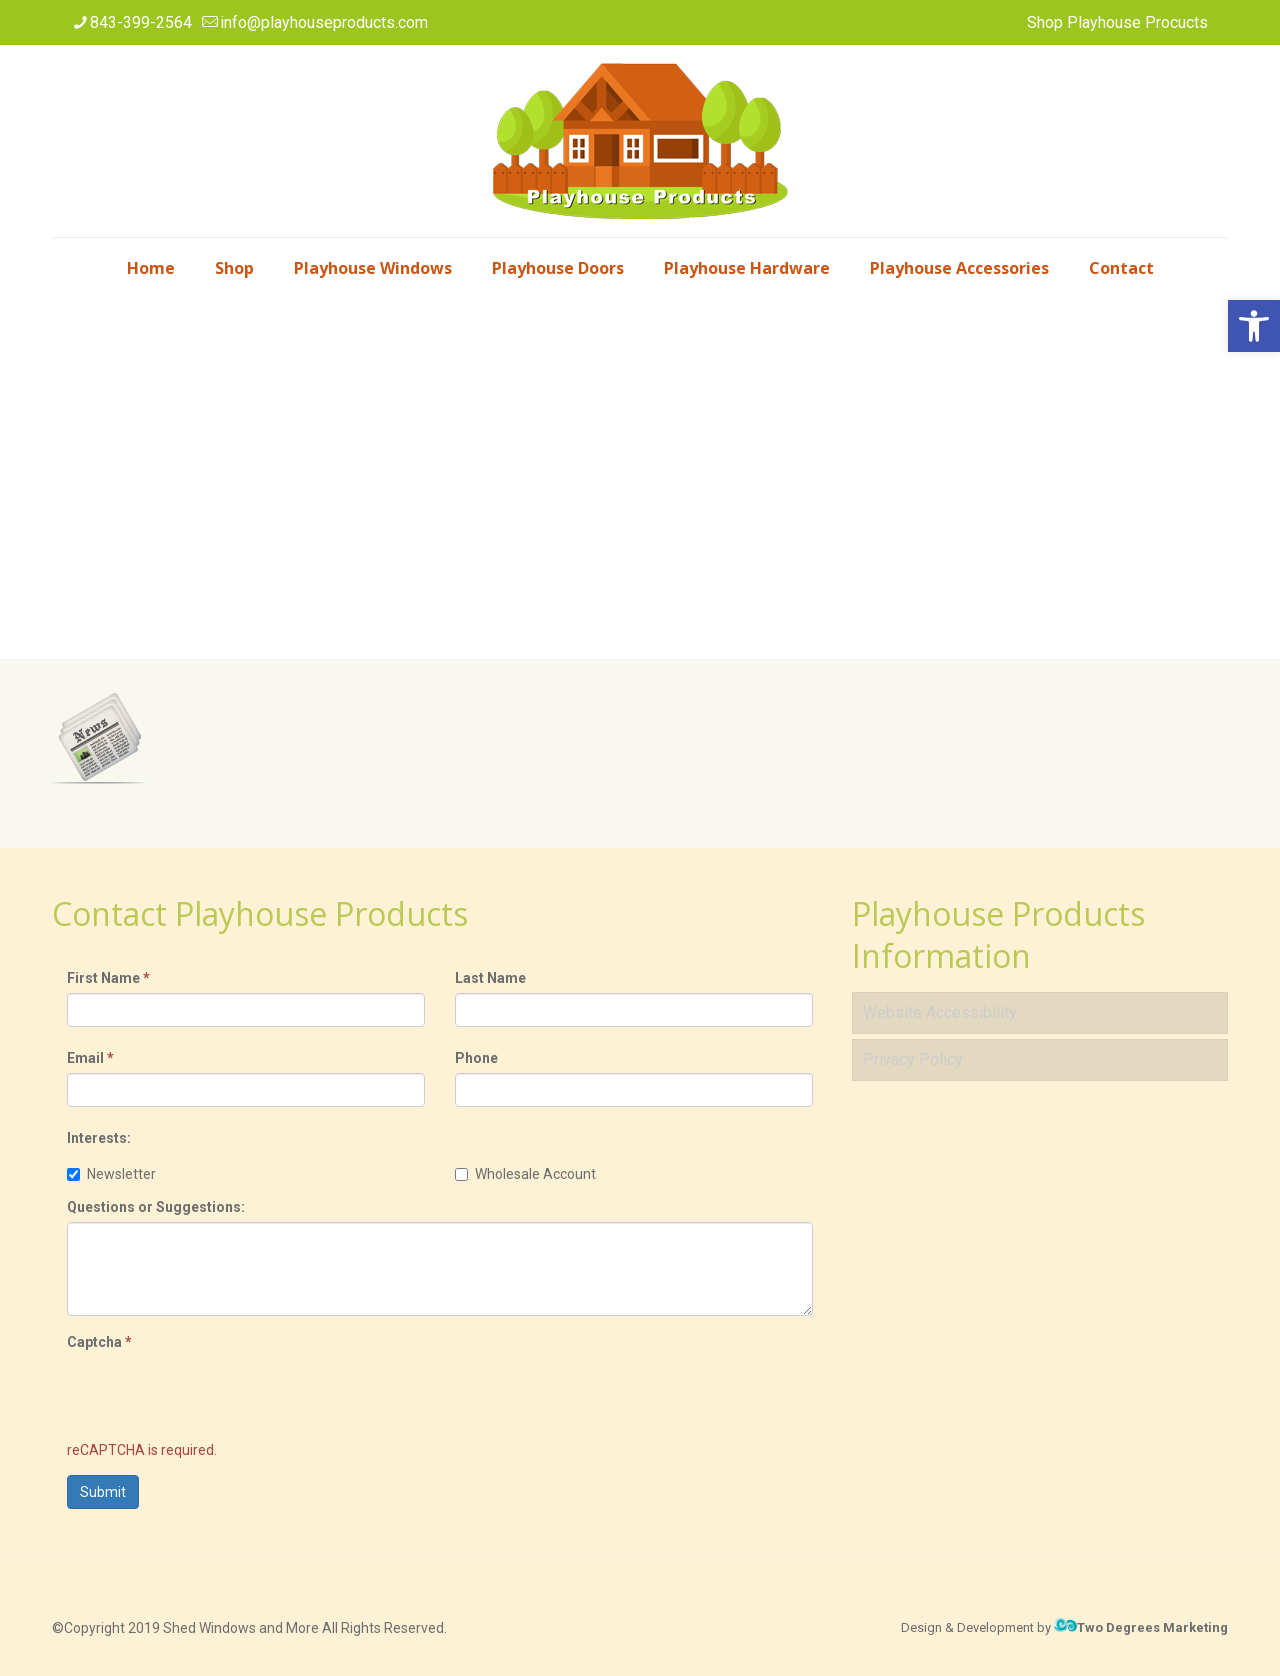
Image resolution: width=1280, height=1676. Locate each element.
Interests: (99, 1138)
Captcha (99, 1342)
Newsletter (111, 1174)
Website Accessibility (940, 1012)
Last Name (490, 978)
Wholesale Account (525, 1174)
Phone (476, 1058)
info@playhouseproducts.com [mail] (324, 22)
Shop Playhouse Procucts (1117, 22)
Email (90, 1058)
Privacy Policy (913, 1059)
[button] (1254, 326)
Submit (103, 1492)
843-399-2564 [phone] (141, 22)
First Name (108, 978)
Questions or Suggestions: (156, 1207)
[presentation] (219, 1396)
